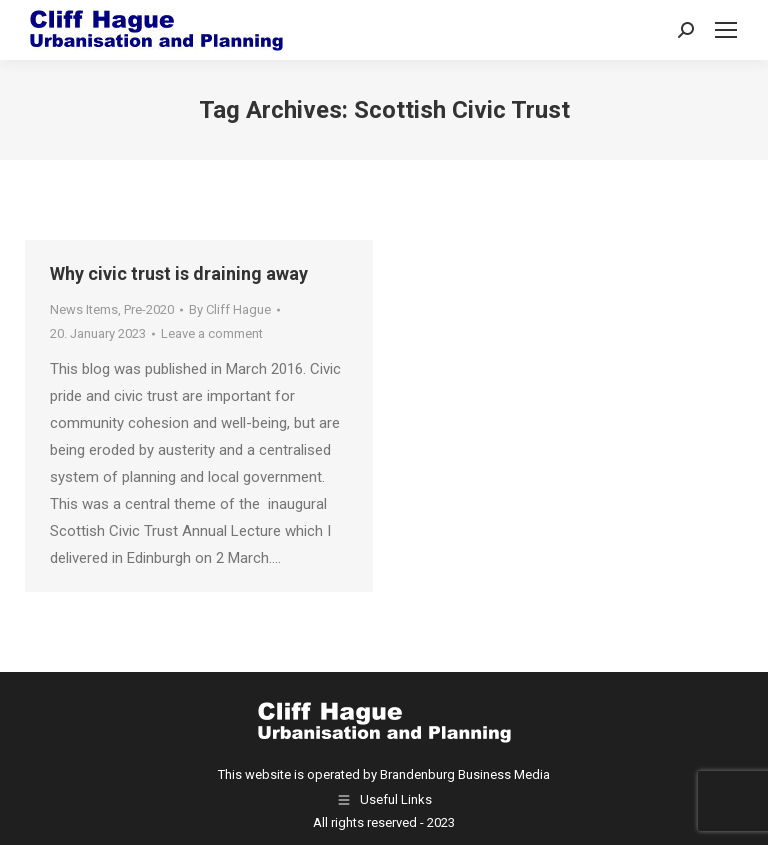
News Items (84, 309)
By (230, 309)
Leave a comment (212, 333)
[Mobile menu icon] (726, 30)
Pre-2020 (149, 309)
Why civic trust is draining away (179, 273)
